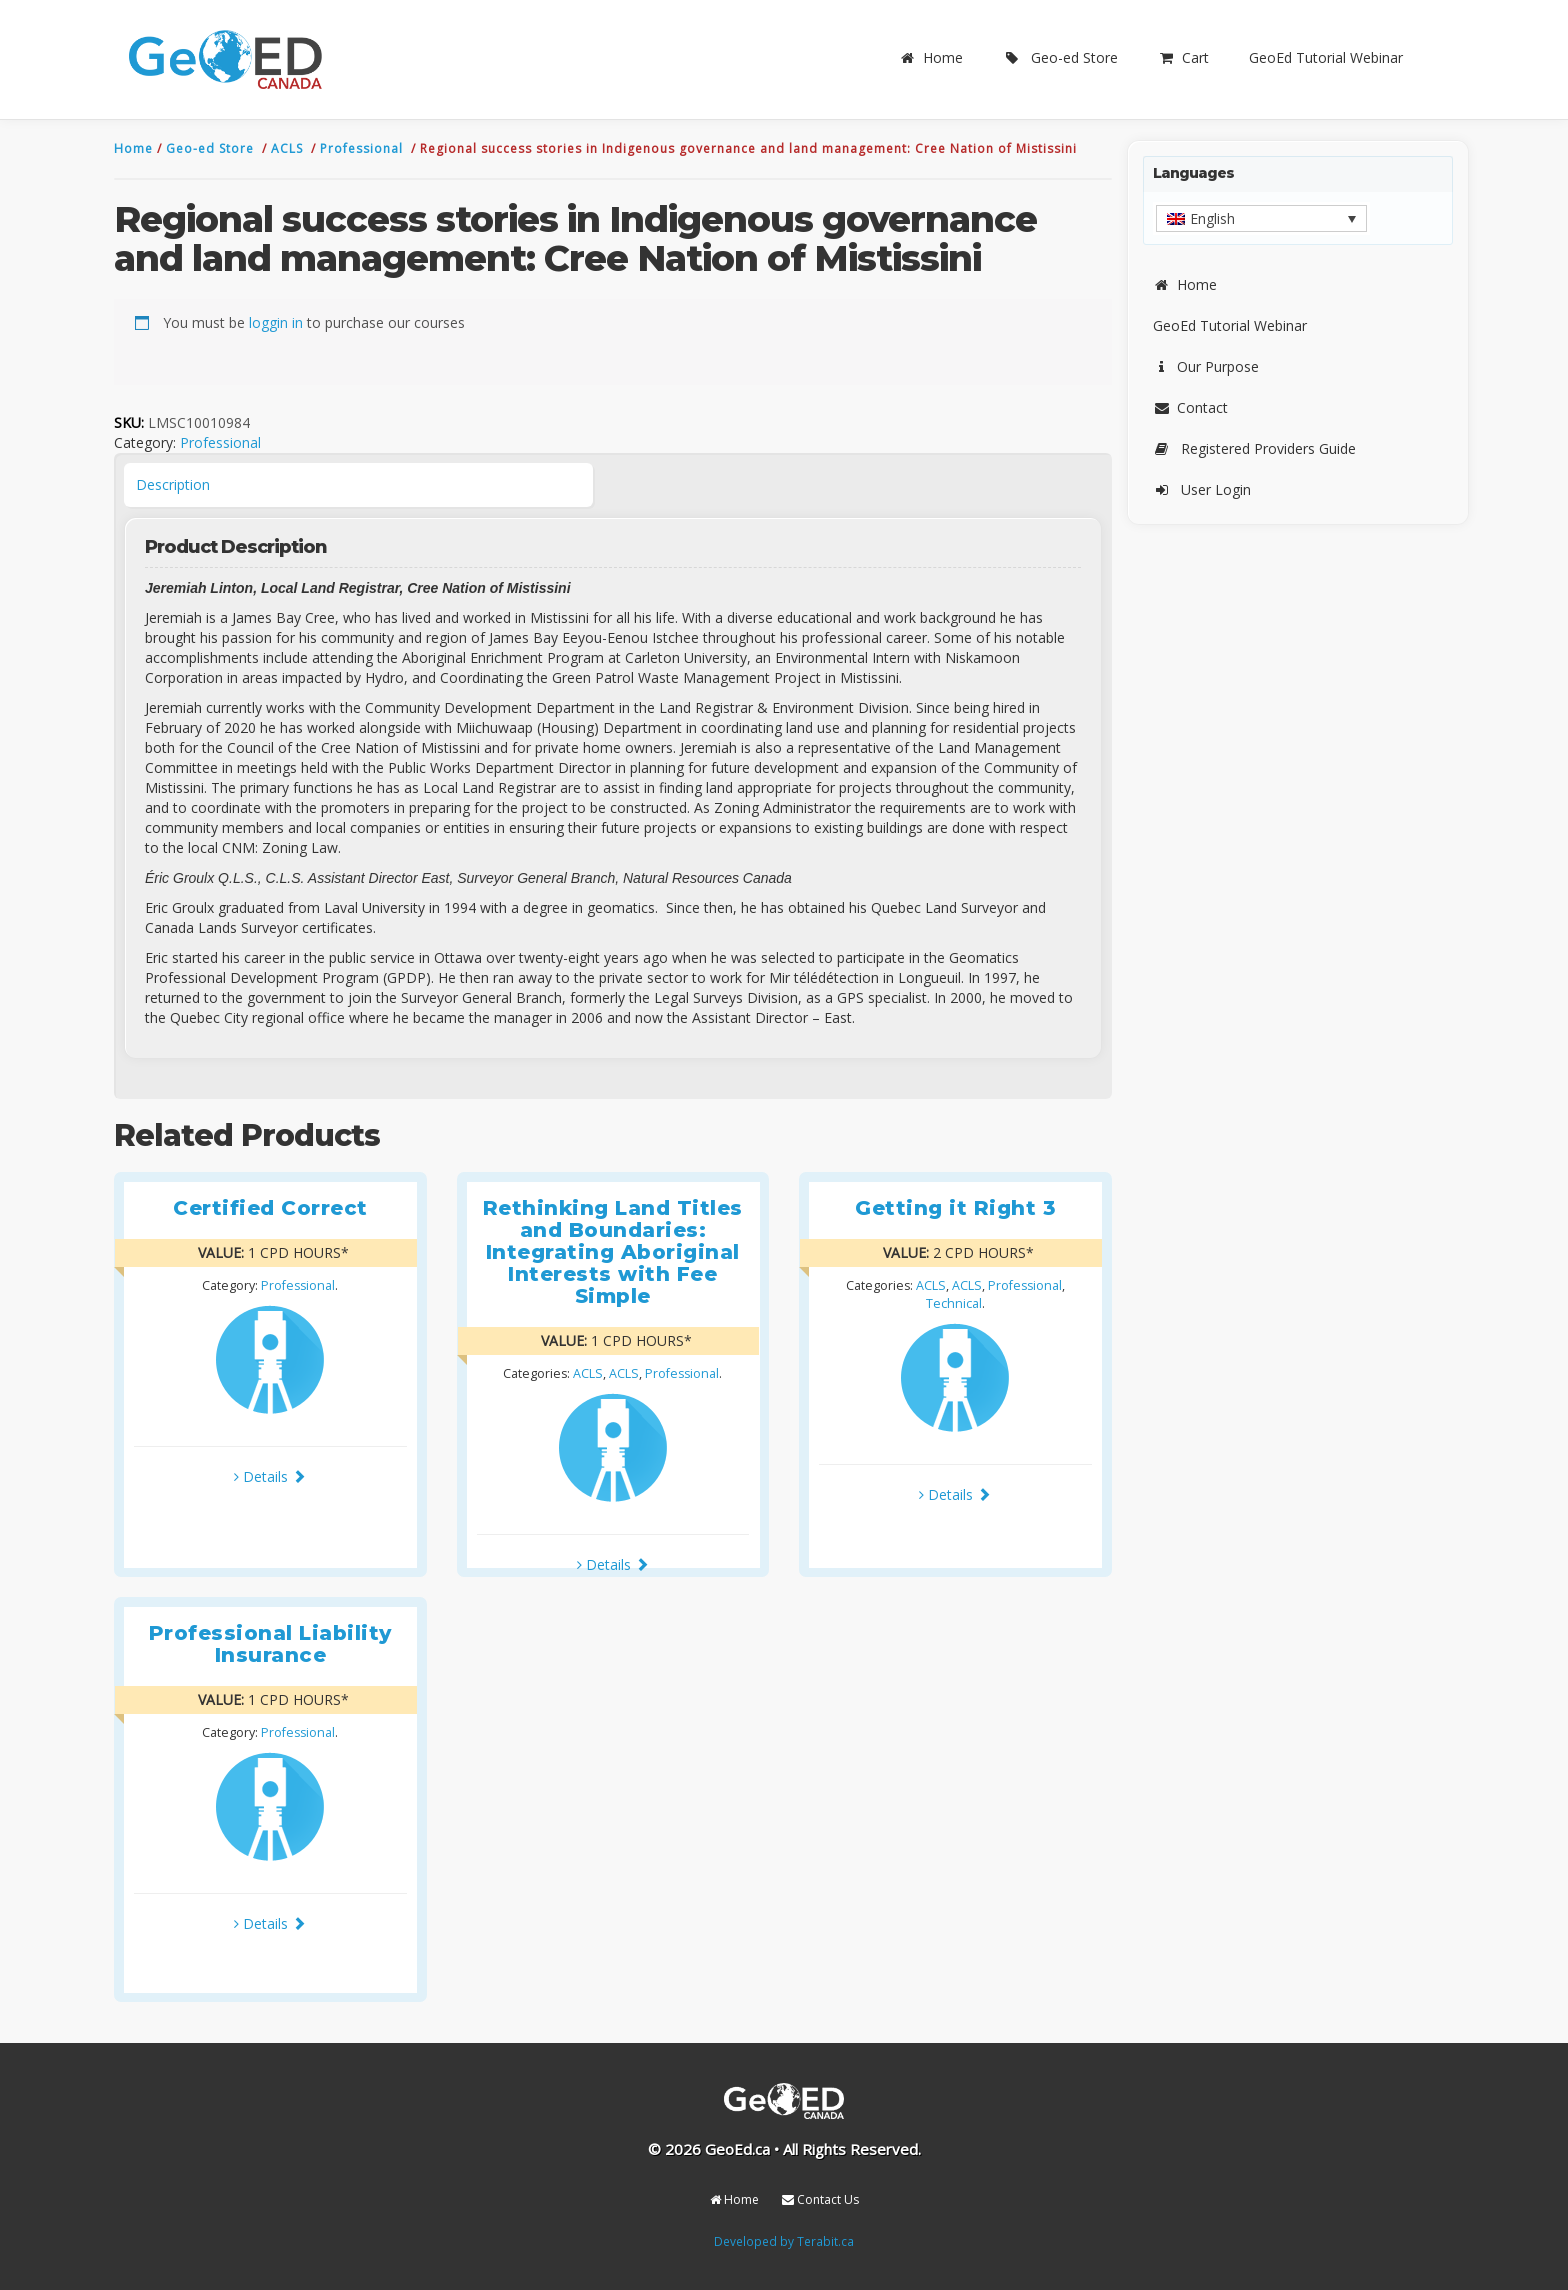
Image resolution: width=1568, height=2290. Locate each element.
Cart (1183, 57)
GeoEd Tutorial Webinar (1326, 57)
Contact (1190, 407)
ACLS (289, 148)
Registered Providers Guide (1254, 448)
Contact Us (820, 2199)
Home (931, 57)
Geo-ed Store (1060, 57)
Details (270, 1476)
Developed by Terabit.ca (784, 2241)
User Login (1202, 489)
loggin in (276, 322)
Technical (954, 1303)
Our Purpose (1206, 366)
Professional (363, 148)
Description (173, 484)
